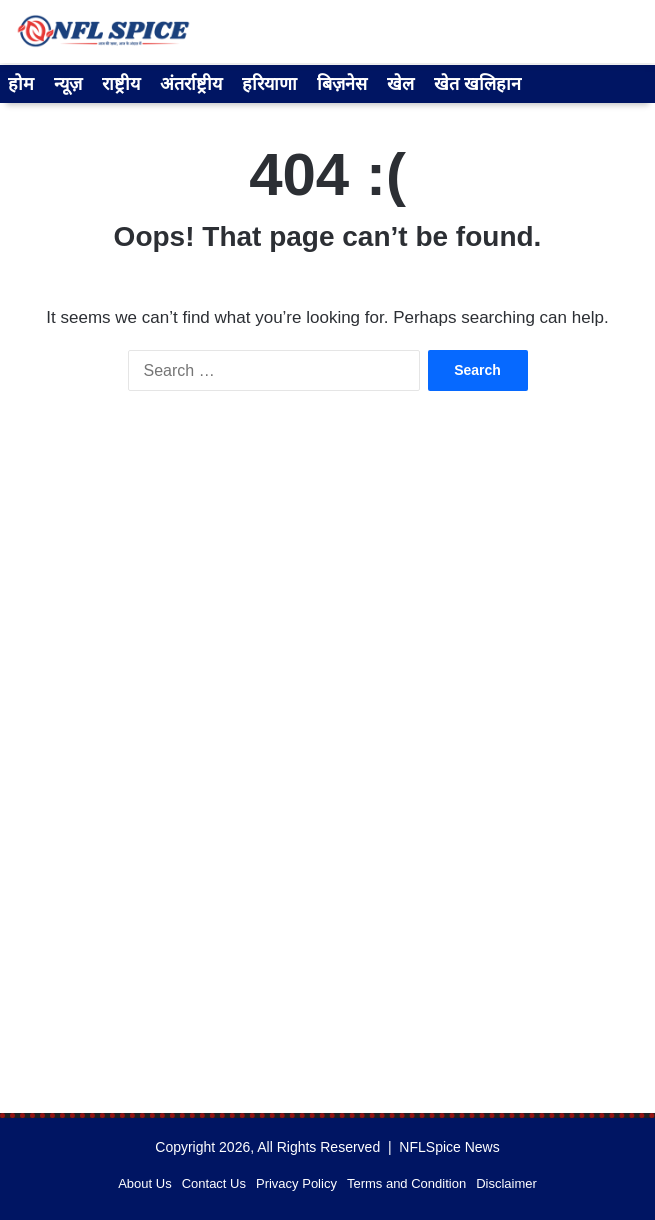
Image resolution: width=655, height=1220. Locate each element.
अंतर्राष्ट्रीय (191, 84)
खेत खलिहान (477, 84)
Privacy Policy (296, 1183)
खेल (400, 84)
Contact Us (214, 1183)
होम (21, 84)
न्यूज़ (68, 84)
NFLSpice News (449, 1147)
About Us (144, 1183)
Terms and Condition (406, 1183)
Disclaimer (506, 1183)
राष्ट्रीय (121, 84)
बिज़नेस (342, 84)
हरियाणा (269, 84)
